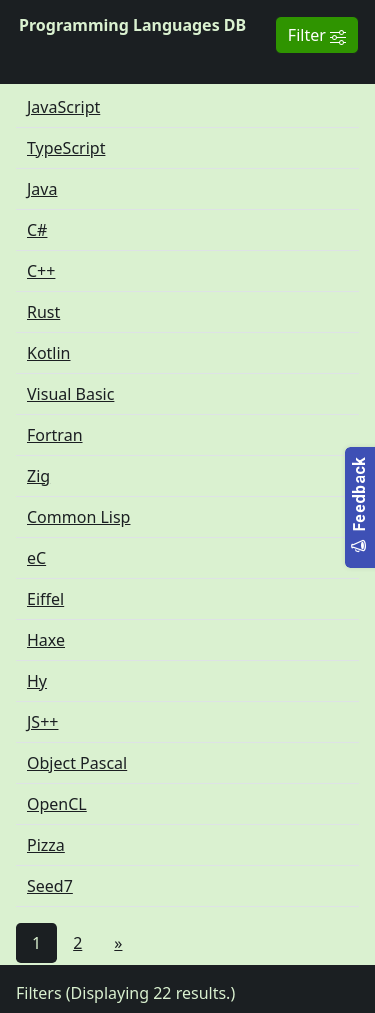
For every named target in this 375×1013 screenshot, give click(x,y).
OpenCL (57, 804)
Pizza (46, 845)
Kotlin (49, 353)
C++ (41, 271)
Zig (38, 476)
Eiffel (45, 599)
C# (37, 230)
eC (36, 558)
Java (42, 189)
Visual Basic (70, 394)
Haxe (46, 640)
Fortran (55, 435)
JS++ (42, 722)
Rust (43, 312)
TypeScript (66, 148)
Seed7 (50, 886)
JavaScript (63, 107)
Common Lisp (78, 517)
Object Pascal (77, 763)
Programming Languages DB (132, 25)
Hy (37, 681)
